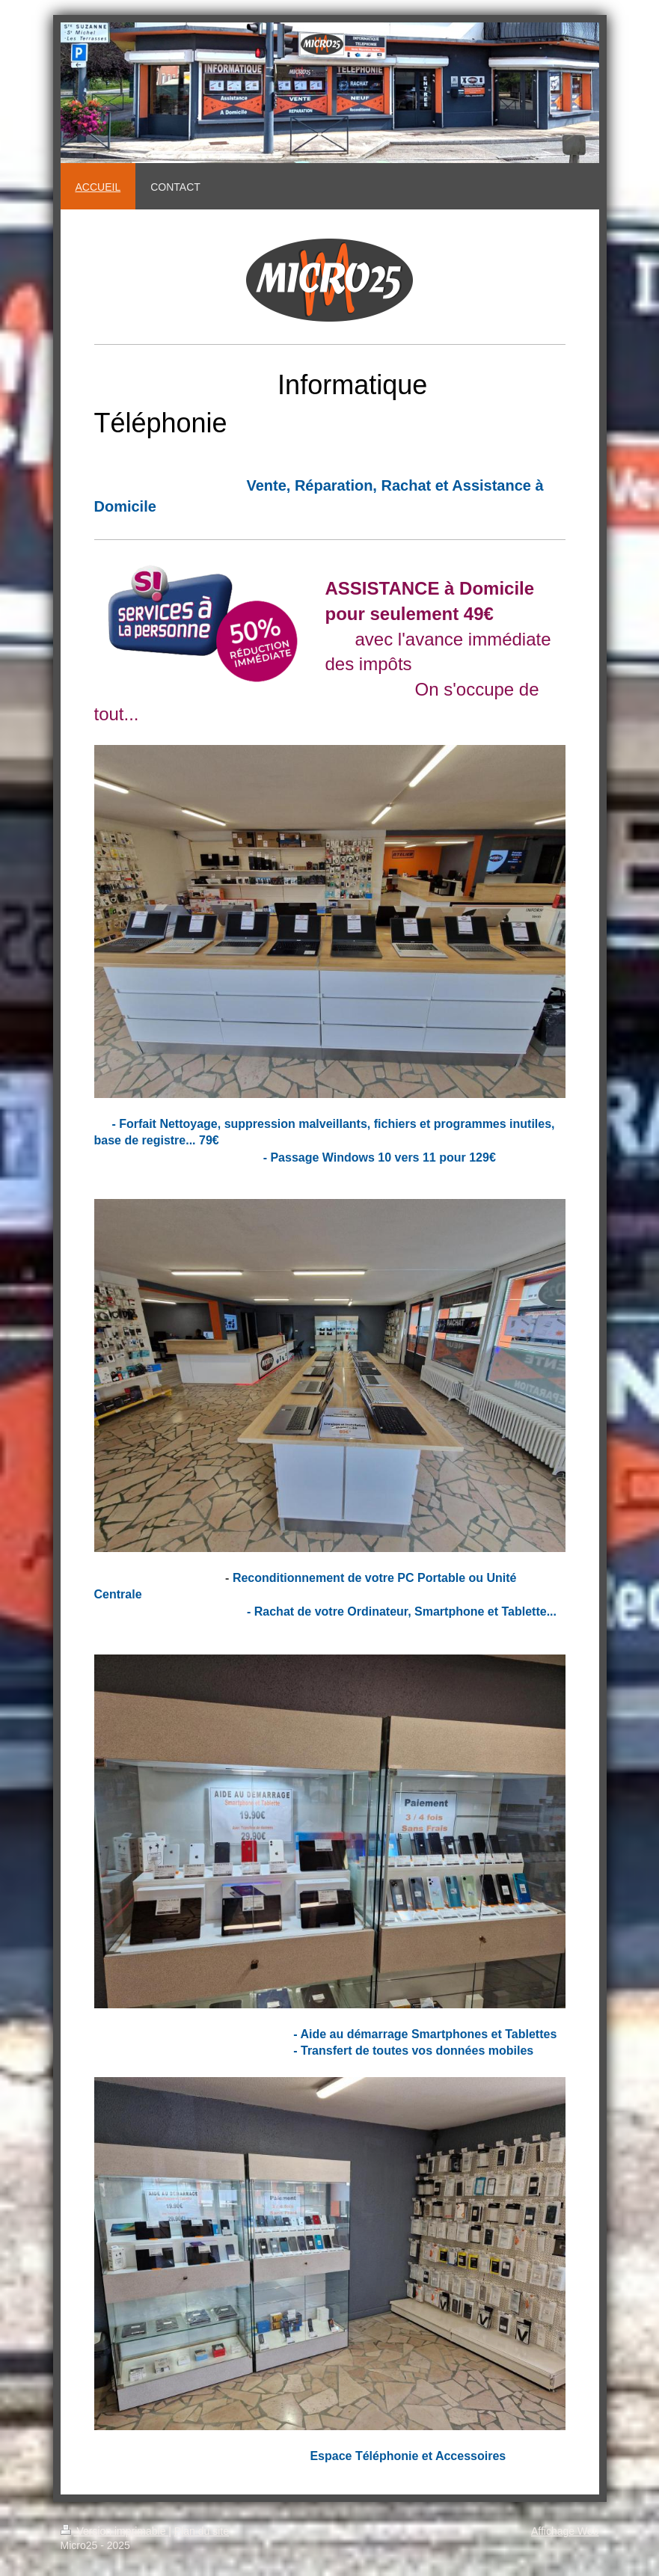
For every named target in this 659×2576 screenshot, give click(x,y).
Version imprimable (115, 2531)
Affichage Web (565, 2531)
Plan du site (201, 2531)
